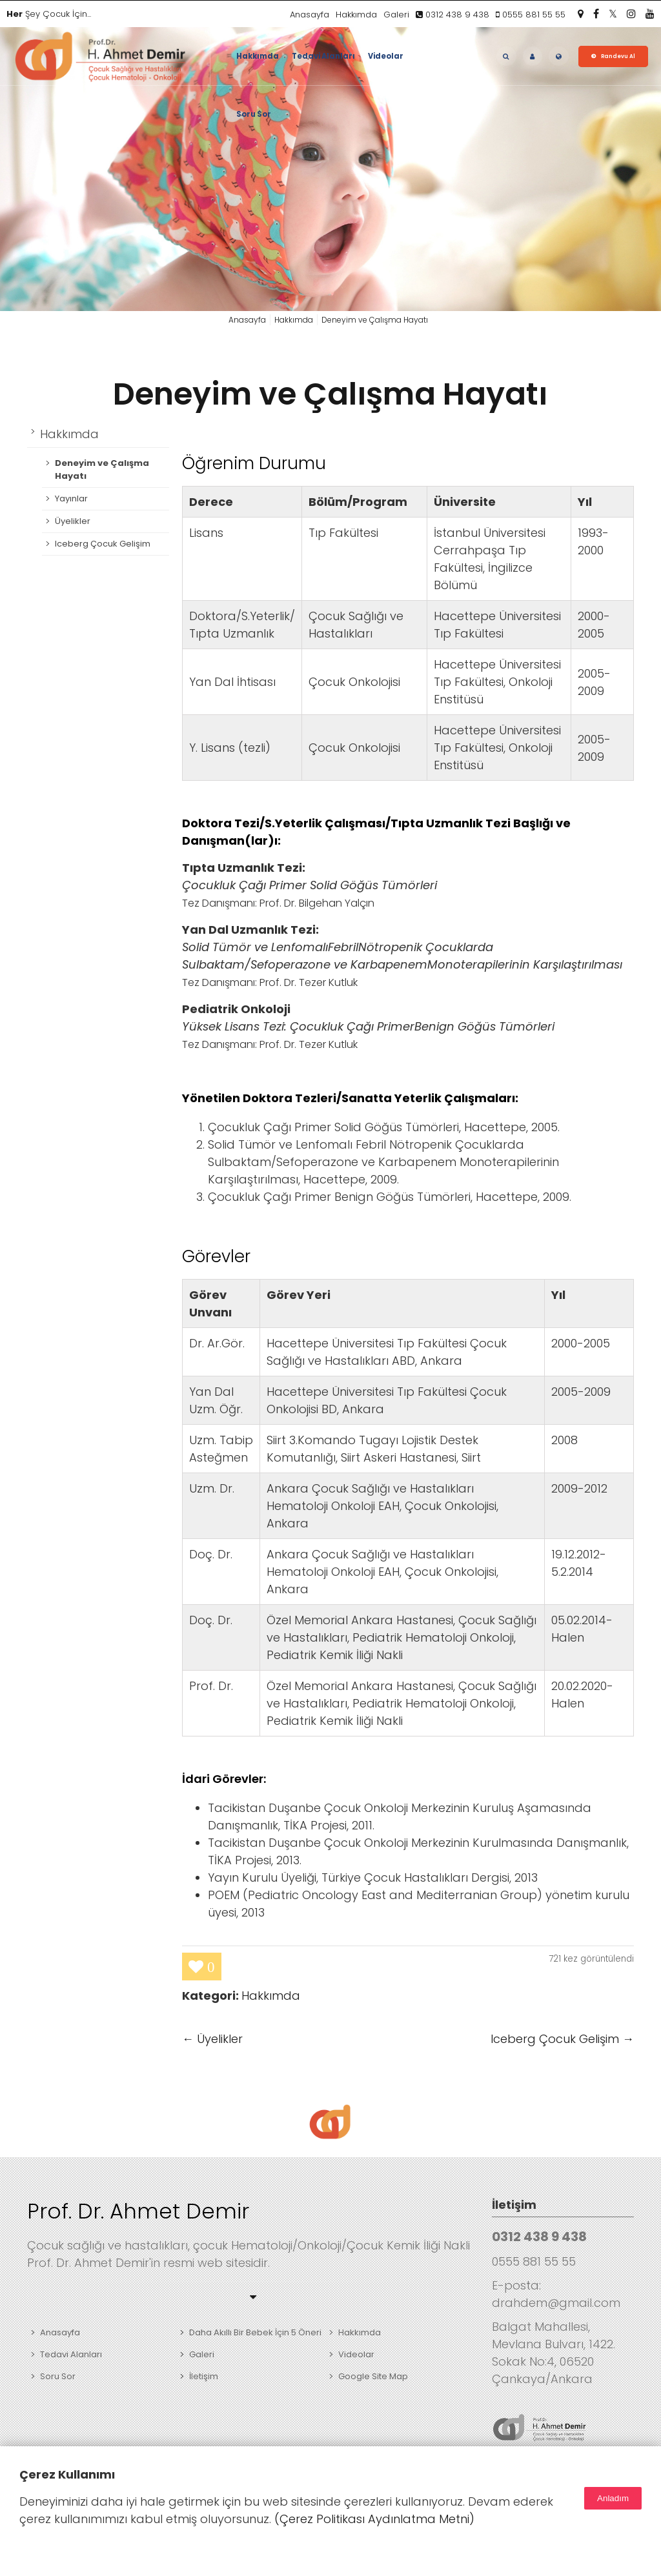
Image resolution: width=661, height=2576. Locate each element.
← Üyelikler (212, 2039)
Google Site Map (373, 2376)
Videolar (385, 56)
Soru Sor (253, 114)
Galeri (396, 14)
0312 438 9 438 (452, 14)
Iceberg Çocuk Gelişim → (562, 2039)
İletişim (203, 2376)
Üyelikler (72, 521)
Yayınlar (71, 498)
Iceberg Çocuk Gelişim (102, 544)
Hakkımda (356, 14)
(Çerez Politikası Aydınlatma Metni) (374, 2519)
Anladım (613, 2498)
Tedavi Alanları (323, 56)
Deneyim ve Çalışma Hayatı (330, 394)
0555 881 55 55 (530, 14)
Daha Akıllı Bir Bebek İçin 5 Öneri (255, 2332)
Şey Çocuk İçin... (48, 14)
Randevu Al (618, 56)
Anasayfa (309, 14)
